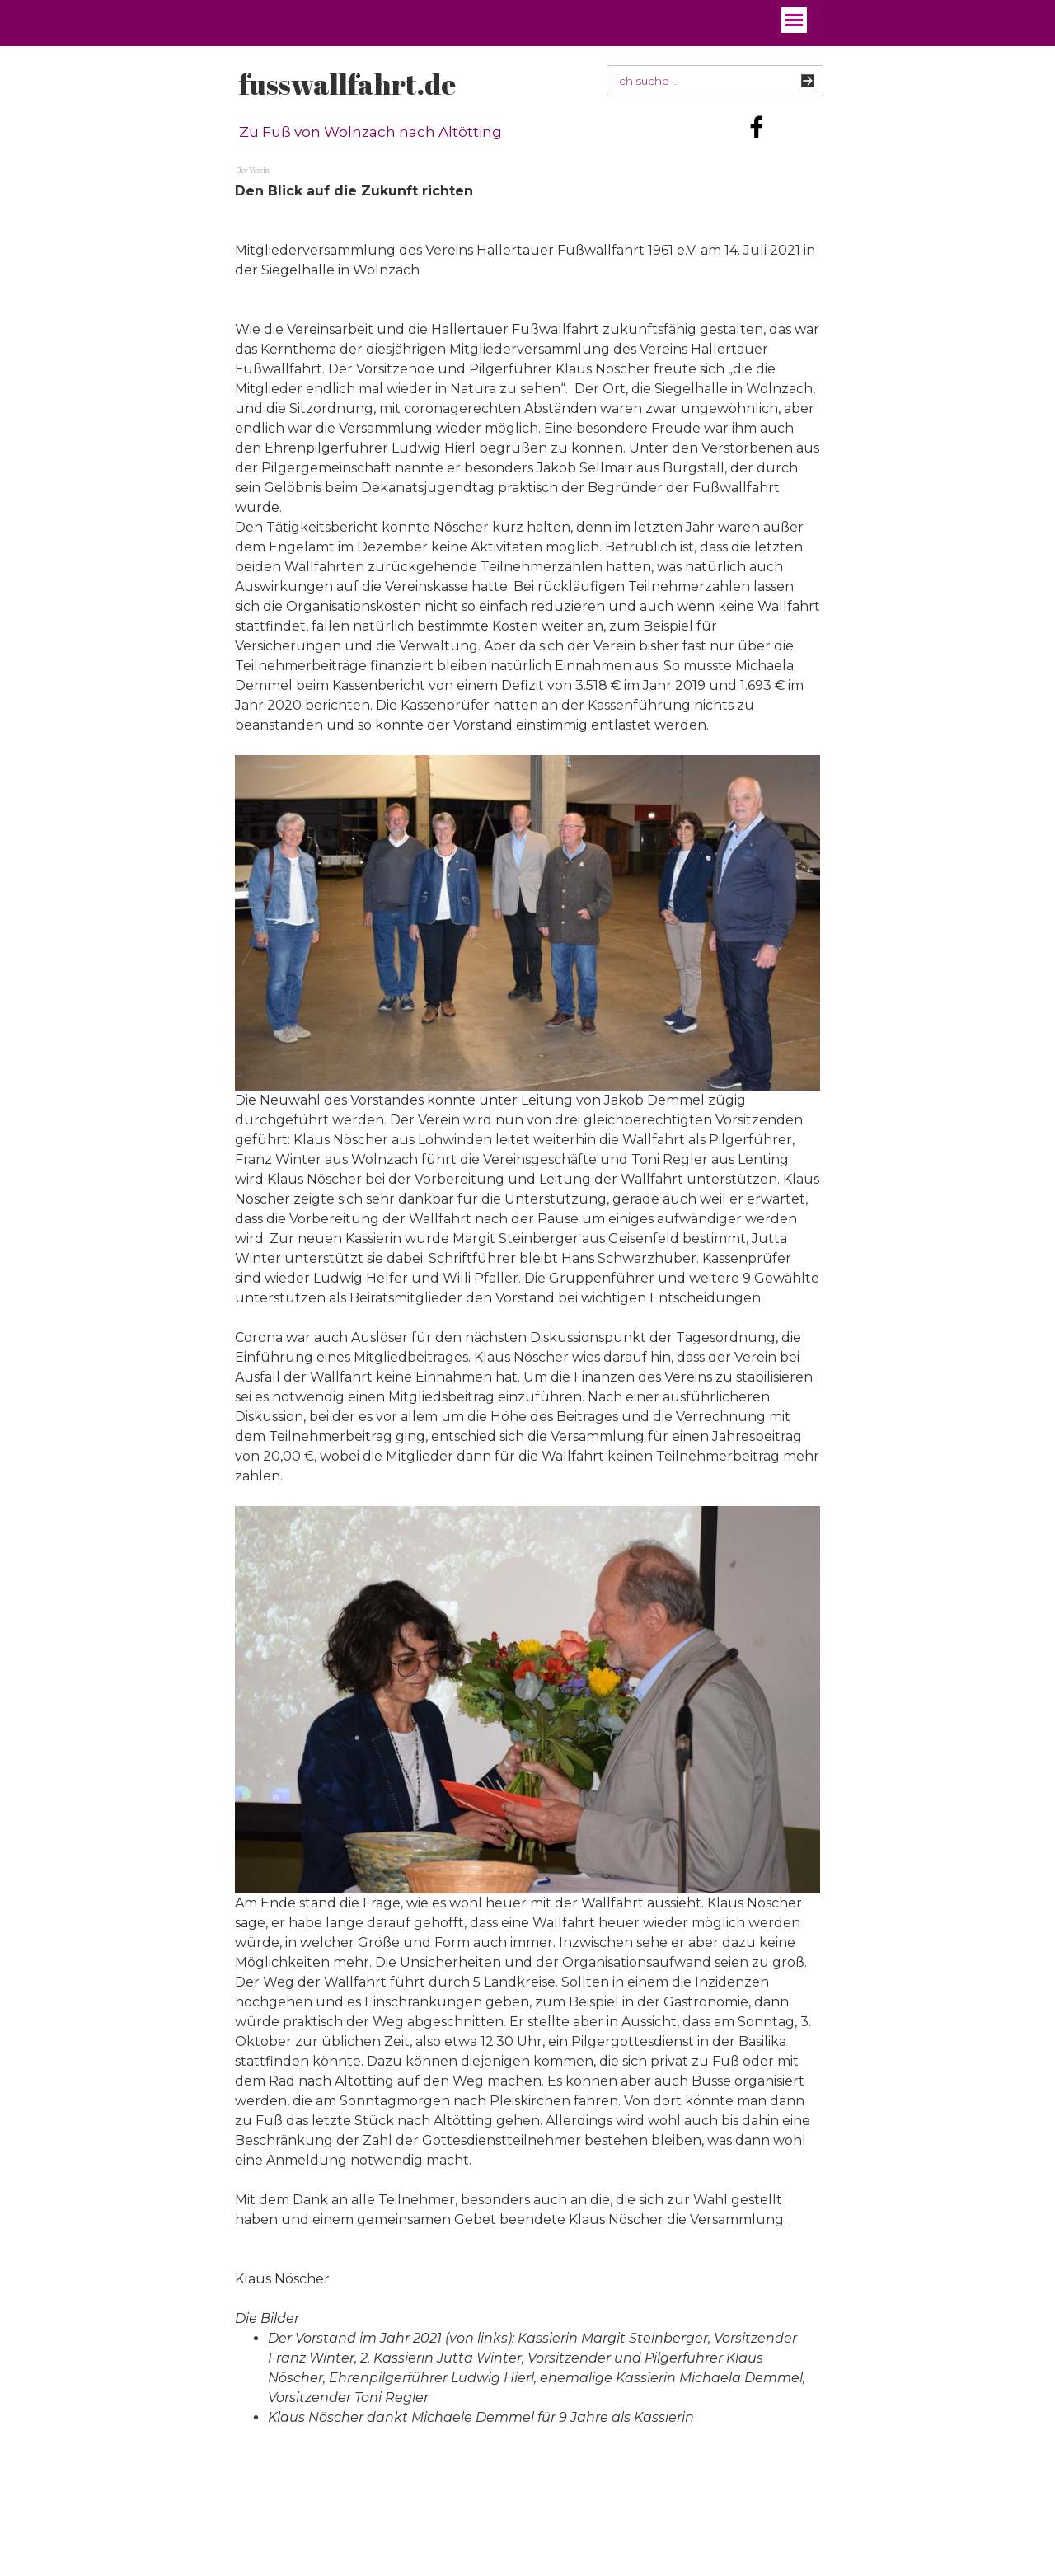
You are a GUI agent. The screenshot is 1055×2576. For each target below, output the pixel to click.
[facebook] (756, 126)
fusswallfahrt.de (347, 84)
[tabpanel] (527, 1314)
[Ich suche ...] (715, 80)
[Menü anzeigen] (794, 20)
